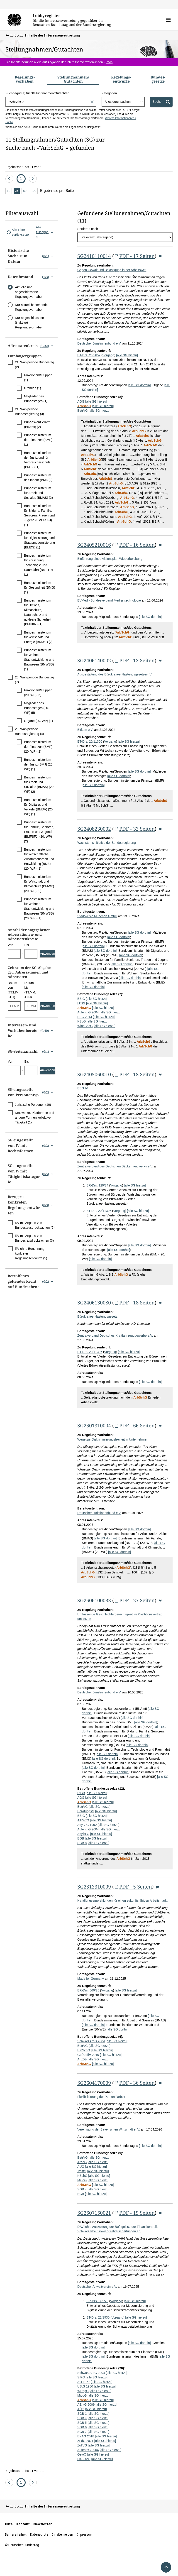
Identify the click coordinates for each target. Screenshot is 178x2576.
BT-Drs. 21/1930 (98, 2317)
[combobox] (123, 102)
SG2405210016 (94, 544)
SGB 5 (82, 2422)
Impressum (85, 2534)
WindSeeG (85, 1026)
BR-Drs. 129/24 (97, 1185)
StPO (81, 2377)
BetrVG (82, 410)
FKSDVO (83, 2459)
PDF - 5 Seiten (133, 1886)
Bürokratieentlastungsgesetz (97, 1316)
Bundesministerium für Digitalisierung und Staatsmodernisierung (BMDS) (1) (39, 540)
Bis (26, 945)
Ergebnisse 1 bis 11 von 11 (24, 167)
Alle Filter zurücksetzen (17, 232)
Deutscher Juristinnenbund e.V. (99, 343)
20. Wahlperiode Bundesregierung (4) (29, 731)
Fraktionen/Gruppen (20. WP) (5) (38, 692)
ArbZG (82, 2059)
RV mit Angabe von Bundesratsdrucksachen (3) (34, 1238)
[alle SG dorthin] (139, 385)
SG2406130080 (94, 1302)
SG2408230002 (94, 828)
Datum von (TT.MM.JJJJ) (13, 990)
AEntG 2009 (86, 2404)
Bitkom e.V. (85, 729)
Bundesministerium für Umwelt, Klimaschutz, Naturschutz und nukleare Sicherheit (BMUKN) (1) (37, 612)
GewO (81, 2454)
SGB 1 (82, 2413)
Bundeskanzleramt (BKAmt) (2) (37, 424)
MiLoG (82, 2180)
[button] (168, 20)
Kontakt (23, 2524)
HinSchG (83, 2050)
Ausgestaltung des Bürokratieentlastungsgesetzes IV (114, 674)
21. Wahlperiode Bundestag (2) (34, 364)
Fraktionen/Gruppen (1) (38, 377)
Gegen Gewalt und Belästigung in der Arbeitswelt (111, 270)
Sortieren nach (87, 229)
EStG (81, 999)
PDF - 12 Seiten (134, 660)
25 (17, 191)
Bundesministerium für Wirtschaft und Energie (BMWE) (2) (38, 637)
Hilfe (9, 2524)
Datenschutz (39, 2534)
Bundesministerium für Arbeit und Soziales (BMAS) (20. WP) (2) (39, 784)
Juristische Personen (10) (33, 1104)
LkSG (81, 1003)
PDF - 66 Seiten (134, 1425)
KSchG (82, 2175)
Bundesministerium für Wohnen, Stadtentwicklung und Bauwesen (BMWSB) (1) (39, 659)
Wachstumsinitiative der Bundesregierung (106, 842)
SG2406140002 (94, 660)
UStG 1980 (85, 2386)
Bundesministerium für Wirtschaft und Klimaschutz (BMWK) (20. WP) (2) (39, 884)
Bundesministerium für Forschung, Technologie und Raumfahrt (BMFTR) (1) (38, 565)
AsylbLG (83, 1834)
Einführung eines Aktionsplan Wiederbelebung (109, 558)
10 (9, 191)
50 (25, 191)
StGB (81, 1793)
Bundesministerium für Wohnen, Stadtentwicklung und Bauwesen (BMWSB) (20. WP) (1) (39, 908)
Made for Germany (90, 1978)
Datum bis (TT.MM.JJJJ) (30, 990)
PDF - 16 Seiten (134, 544)
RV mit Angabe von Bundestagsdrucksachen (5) (34, 1225)
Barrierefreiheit (16, 2534)
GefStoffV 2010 (88, 2055)
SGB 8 (82, 1843)
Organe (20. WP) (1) (38, 721)
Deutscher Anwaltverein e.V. (97, 2286)
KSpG (81, 1021)
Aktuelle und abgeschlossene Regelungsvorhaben (29, 291)
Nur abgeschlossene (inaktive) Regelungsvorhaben (29, 322)
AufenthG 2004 (88, 1012)
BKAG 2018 (85, 2436)
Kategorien (109, 93)
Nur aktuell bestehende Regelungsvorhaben (31, 307)
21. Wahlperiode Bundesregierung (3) (29, 411)
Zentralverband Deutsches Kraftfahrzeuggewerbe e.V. (115, 1335)
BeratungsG (85, 1811)
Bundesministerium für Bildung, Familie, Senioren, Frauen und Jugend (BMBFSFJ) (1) (39, 515)
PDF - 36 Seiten (134, 2082)
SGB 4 (82, 2189)
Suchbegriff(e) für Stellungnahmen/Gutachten (37, 93)
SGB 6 (82, 2427)
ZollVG (82, 2445)
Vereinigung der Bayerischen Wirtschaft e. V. (109, 2129)
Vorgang (108, 355)
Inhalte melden (62, 2534)
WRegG (83, 2391)
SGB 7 (82, 2432)
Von (10, 945)
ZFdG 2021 (85, 2441)
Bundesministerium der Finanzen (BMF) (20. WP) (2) (38, 746)
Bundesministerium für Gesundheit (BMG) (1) (39, 587)
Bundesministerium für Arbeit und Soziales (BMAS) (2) (38, 492)
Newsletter (42, 2524)
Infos (109, 62)
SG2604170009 (94, 2082)
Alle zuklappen (45, 232)
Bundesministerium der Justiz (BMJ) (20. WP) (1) (38, 764)
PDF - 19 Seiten (134, 2212)
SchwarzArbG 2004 (91, 2041)
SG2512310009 (94, 1886)
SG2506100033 (94, 1600)
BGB (80, 1838)
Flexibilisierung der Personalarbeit (101, 2097)
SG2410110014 (94, 255)
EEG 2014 (84, 1017)
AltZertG (83, 1820)
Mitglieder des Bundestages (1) (35, 398)
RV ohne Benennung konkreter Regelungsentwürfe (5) (31, 1253)
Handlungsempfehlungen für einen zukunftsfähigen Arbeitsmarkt (122, 1900)
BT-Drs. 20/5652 (88, 355)
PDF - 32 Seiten (134, 828)
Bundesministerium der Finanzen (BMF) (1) (38, 439)
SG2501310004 (94, 1425)
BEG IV (82, 1088)
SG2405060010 (94, 1074)
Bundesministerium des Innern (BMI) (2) (38, 477)
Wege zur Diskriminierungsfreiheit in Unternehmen (112, 1439)
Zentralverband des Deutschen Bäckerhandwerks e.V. (115, 1166)
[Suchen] (161, 102)
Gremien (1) (32, 388)
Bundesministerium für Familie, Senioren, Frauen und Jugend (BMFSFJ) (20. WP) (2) (39, 831)
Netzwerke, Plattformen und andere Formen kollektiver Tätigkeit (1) (34, 1117)
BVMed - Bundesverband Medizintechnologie (109, 600)
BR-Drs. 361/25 (97, 2301)
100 (34, 191)
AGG (80, 401)
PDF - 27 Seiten (134, 1600)
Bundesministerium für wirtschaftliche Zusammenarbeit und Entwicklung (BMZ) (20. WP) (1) (39, 859)
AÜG (80, 2166)
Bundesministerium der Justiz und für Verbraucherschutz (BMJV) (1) (37, 460)
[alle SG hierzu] (127, 355)
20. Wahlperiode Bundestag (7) (34, 679)
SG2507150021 (94, 2212)
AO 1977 (83, 2382)
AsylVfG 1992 (87, 1825)
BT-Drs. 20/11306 (89, 741)
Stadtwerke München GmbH (97, 916)
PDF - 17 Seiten (134, 255)
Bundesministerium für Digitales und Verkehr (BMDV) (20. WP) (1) (39, 807)
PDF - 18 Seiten (134, 1074)
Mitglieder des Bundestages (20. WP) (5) (36, 707)
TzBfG (81, 2171)
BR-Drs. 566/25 (88, 1990)
